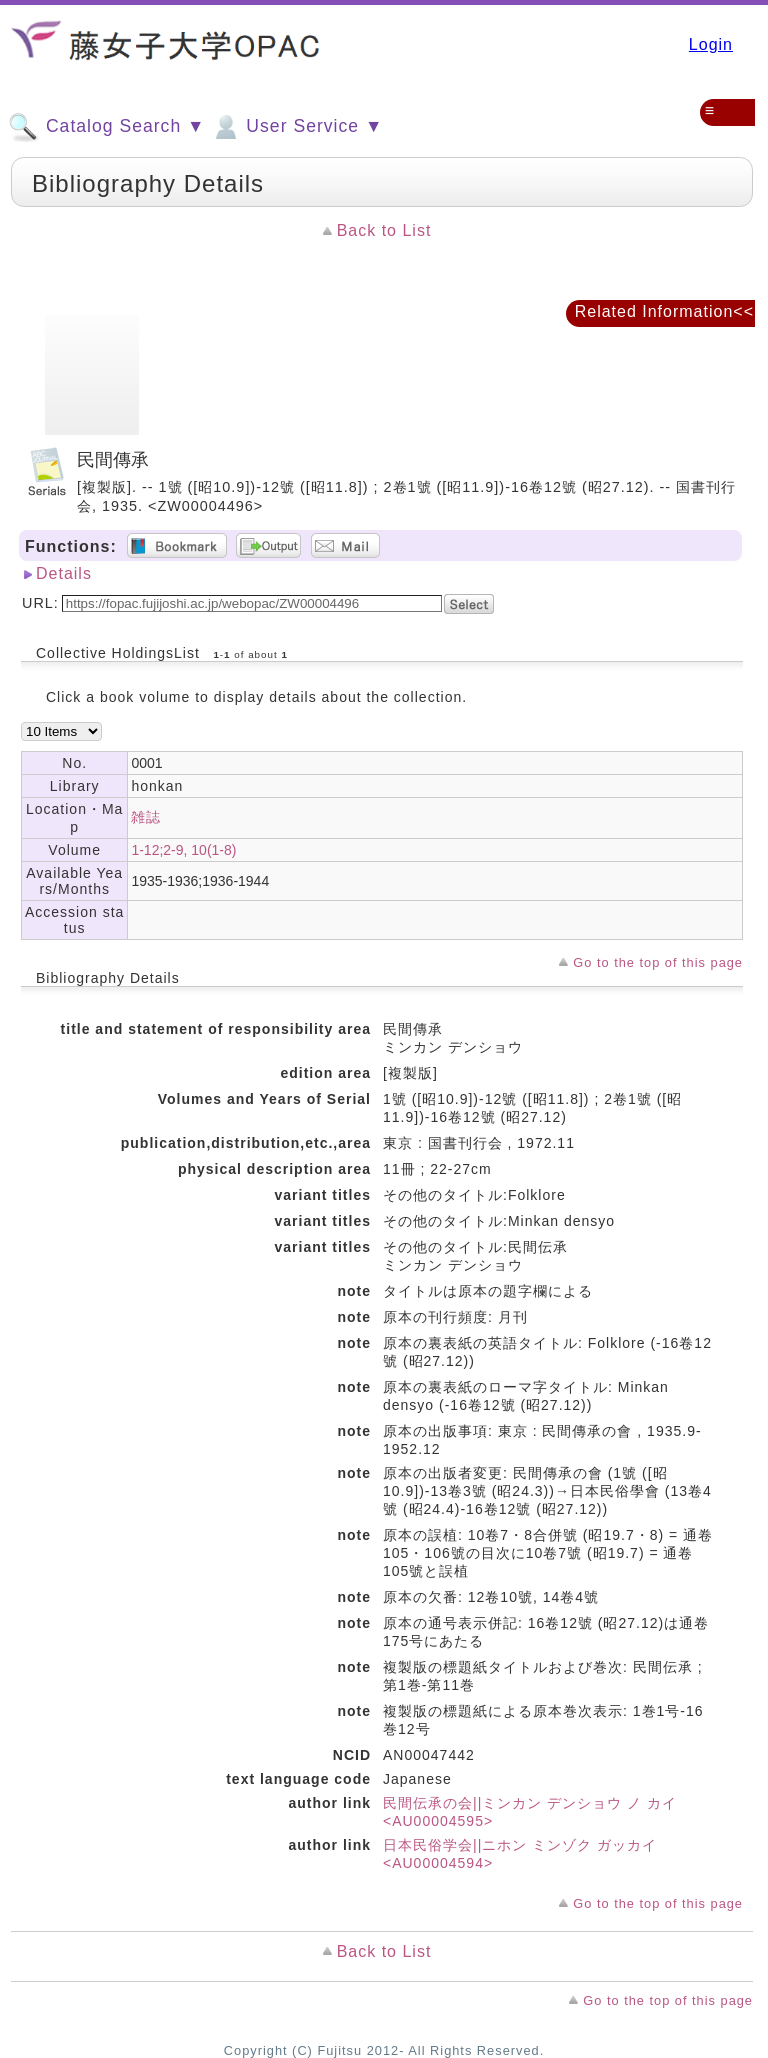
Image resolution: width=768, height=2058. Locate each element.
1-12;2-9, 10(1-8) (183, 850)
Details (64, 573)
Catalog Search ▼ (106, 127)
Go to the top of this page (658, 962)
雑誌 (146, 817)
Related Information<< (664, 311)
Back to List (384, 230)
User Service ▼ (296, 127)
